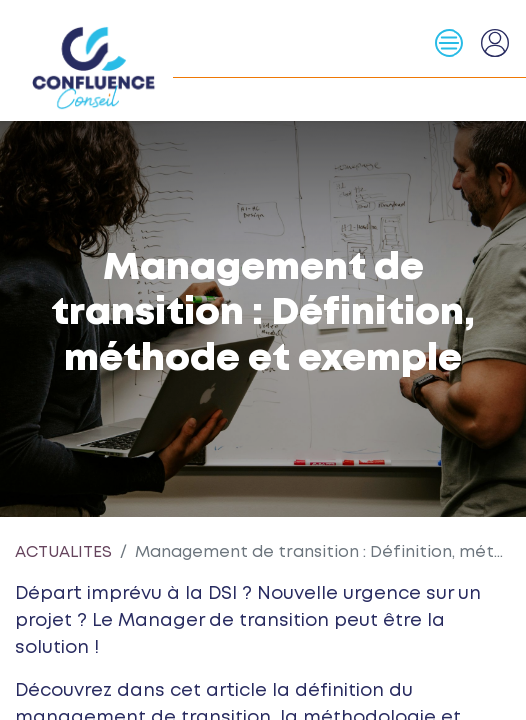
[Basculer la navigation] (457, 43)
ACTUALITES (63, 552)
